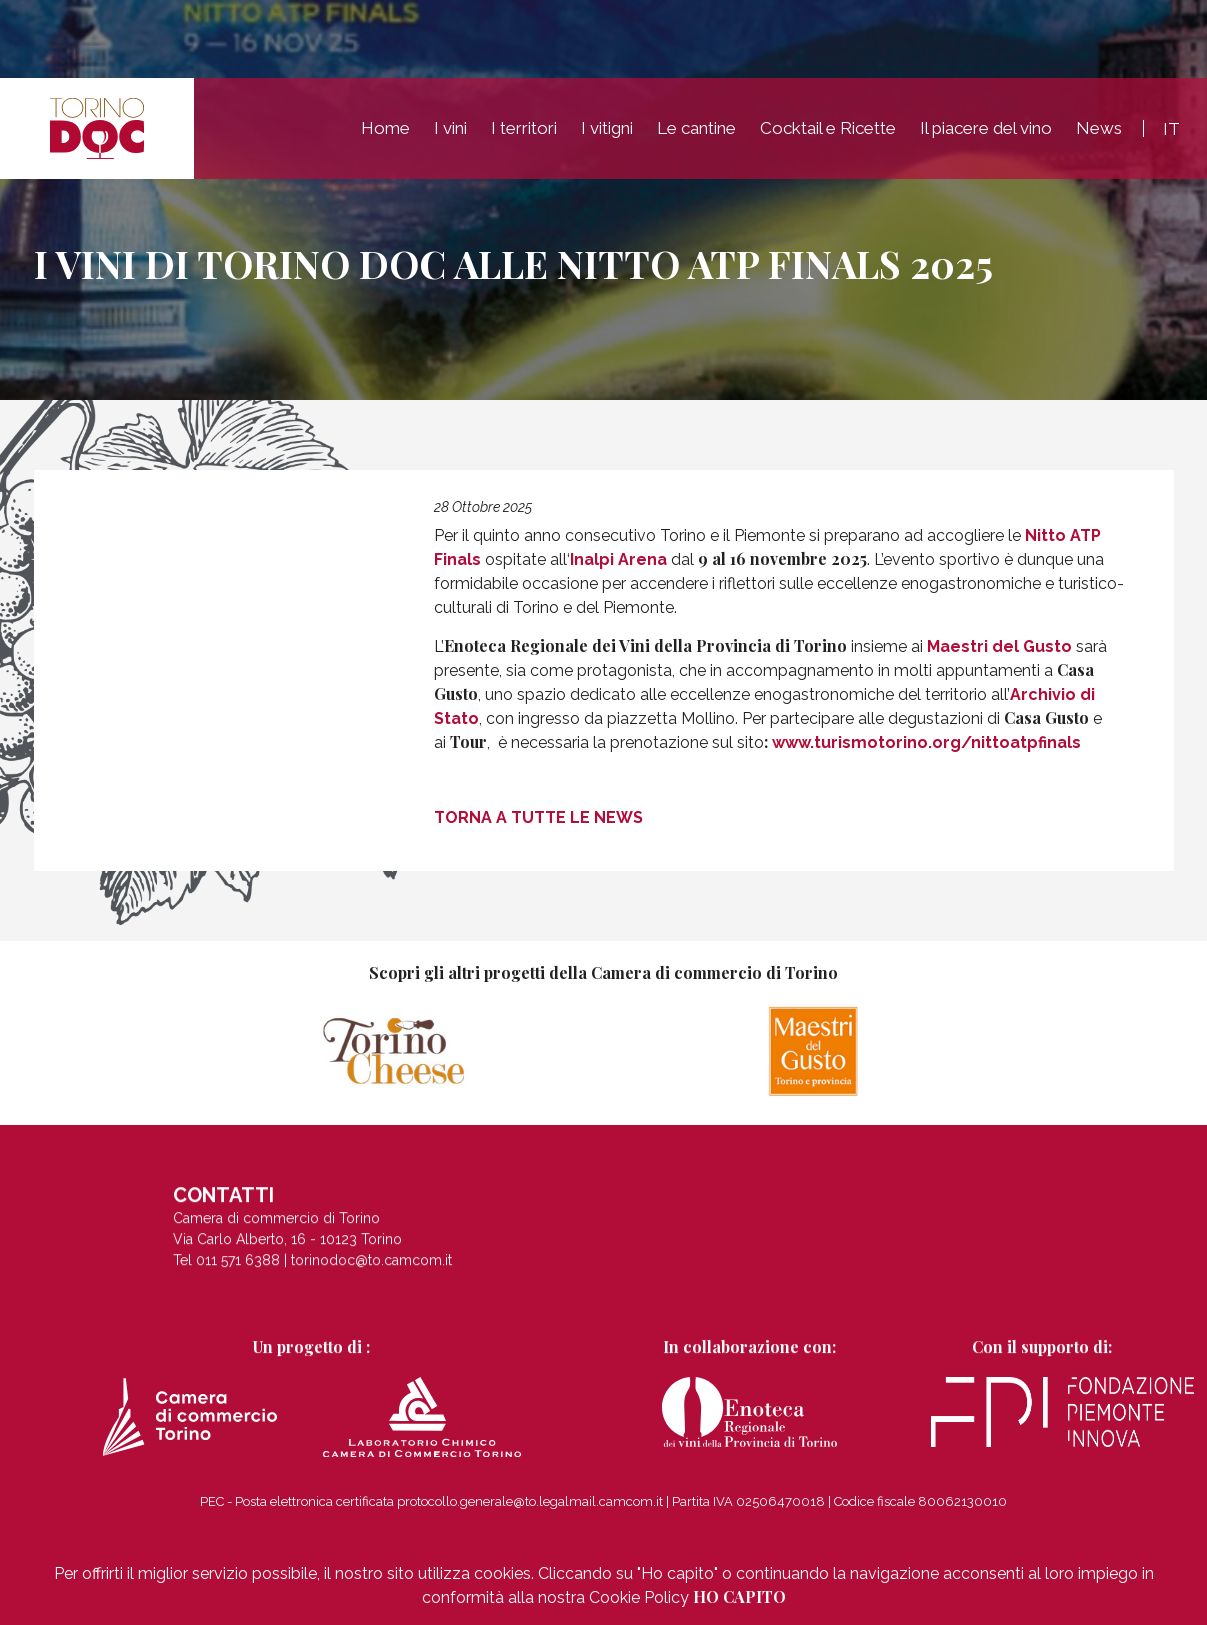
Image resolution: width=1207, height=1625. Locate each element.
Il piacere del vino (986, 131)
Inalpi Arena (618, 559)
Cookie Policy (639, 1597)
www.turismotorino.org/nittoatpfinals (926, 742)
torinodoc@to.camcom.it (371, 1270)
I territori (524, 131)
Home (385, 131)
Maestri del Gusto (999, 646)
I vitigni (607, 131)
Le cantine (696, 131)
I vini (450, 131)
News (1099, 131)
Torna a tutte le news (538, 817)
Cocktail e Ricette (828, 131)
